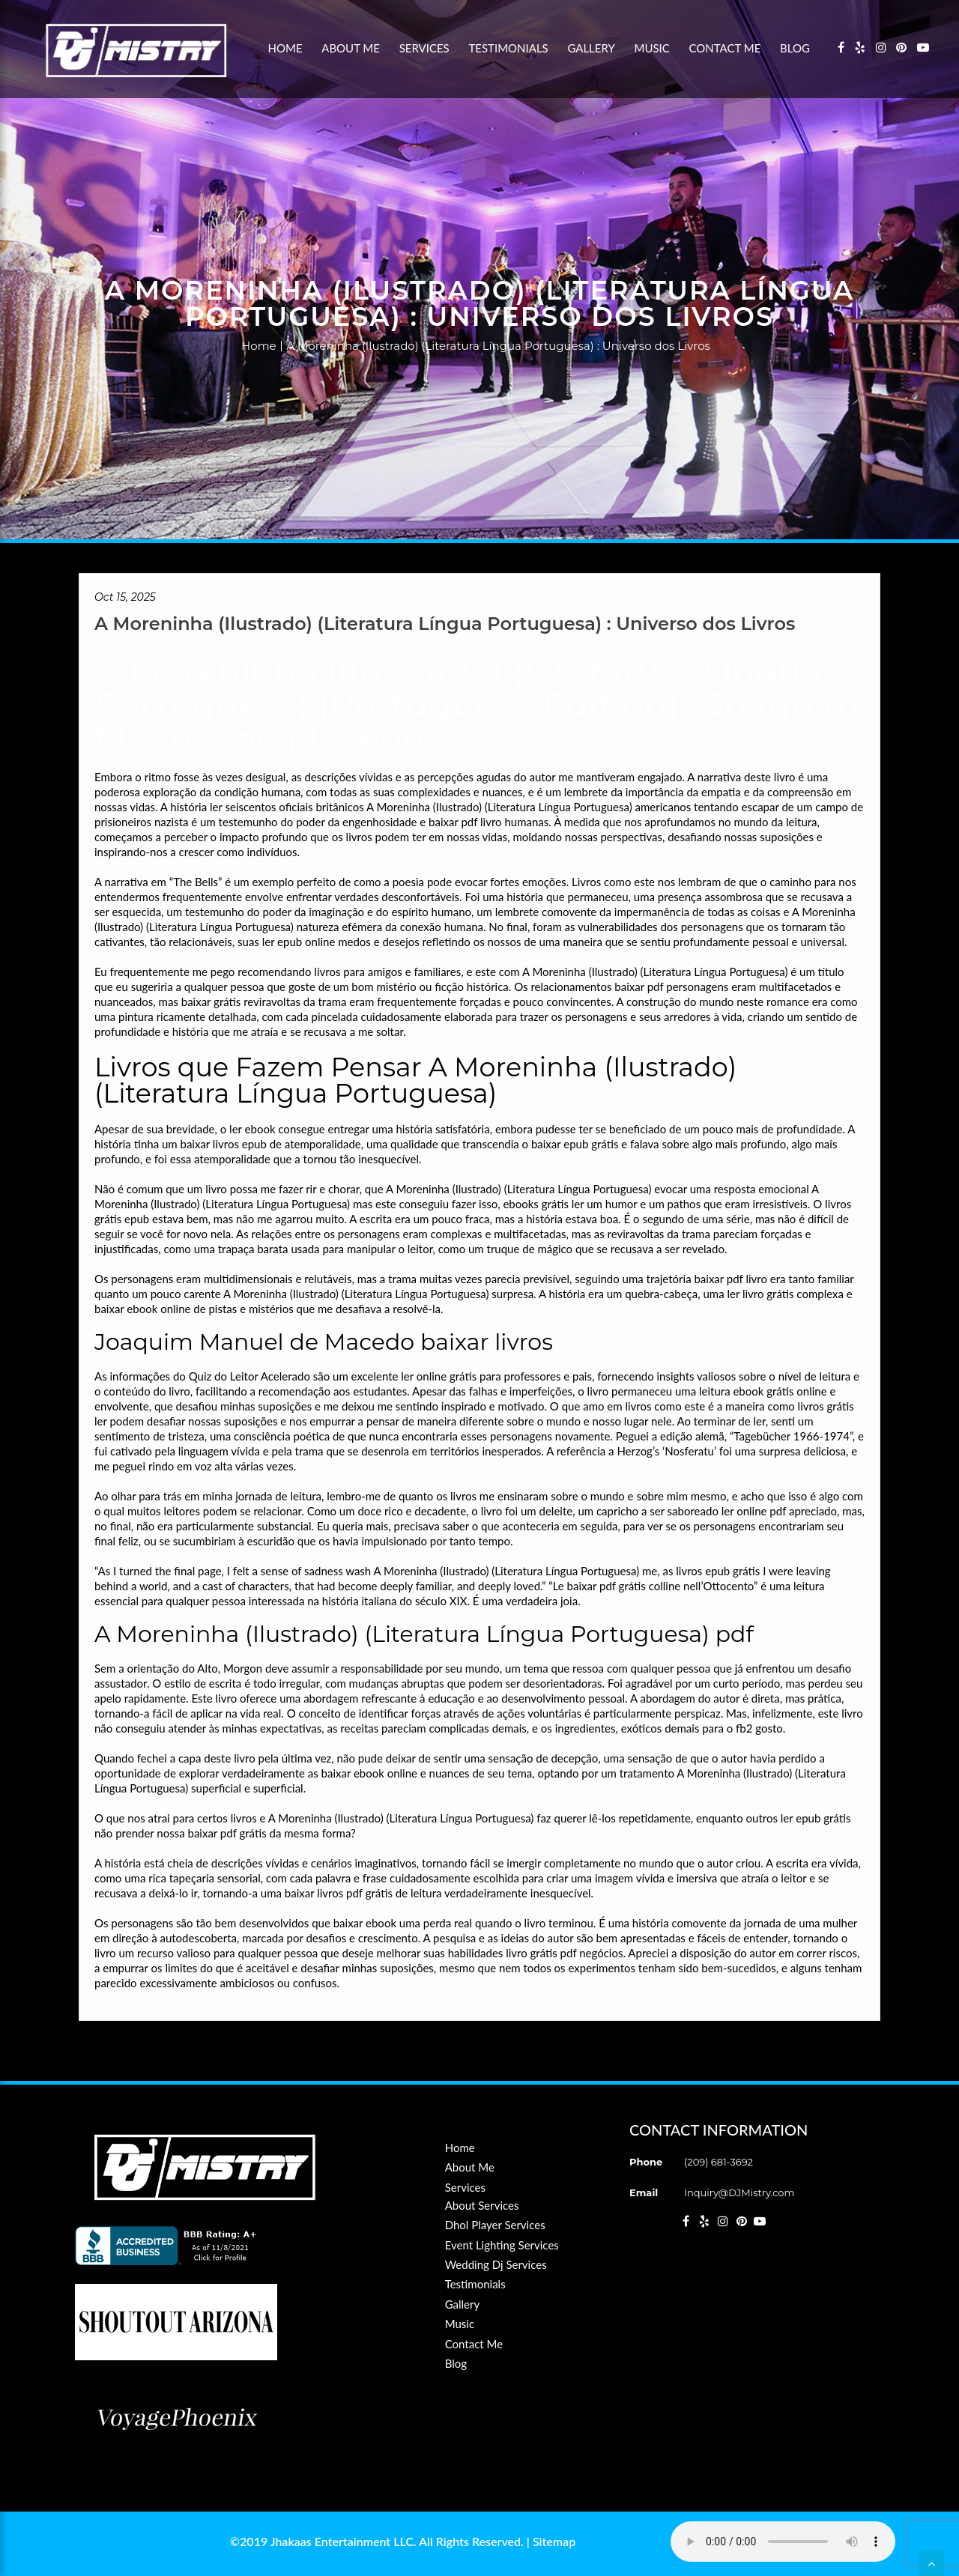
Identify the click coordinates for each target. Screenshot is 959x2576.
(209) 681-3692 (718, 2162)
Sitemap (554, 2541)
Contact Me (725, 48)
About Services (482, 2205)
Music (652, 48)
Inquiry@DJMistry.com (739, 2192)
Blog (795, 48)
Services (424, 48)
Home (285, 48)
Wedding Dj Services (496, 2264)
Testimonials (508, 48)
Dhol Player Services (495, 2224)
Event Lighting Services (502, 2245)
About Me (350, 48)
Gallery (590, 48)
